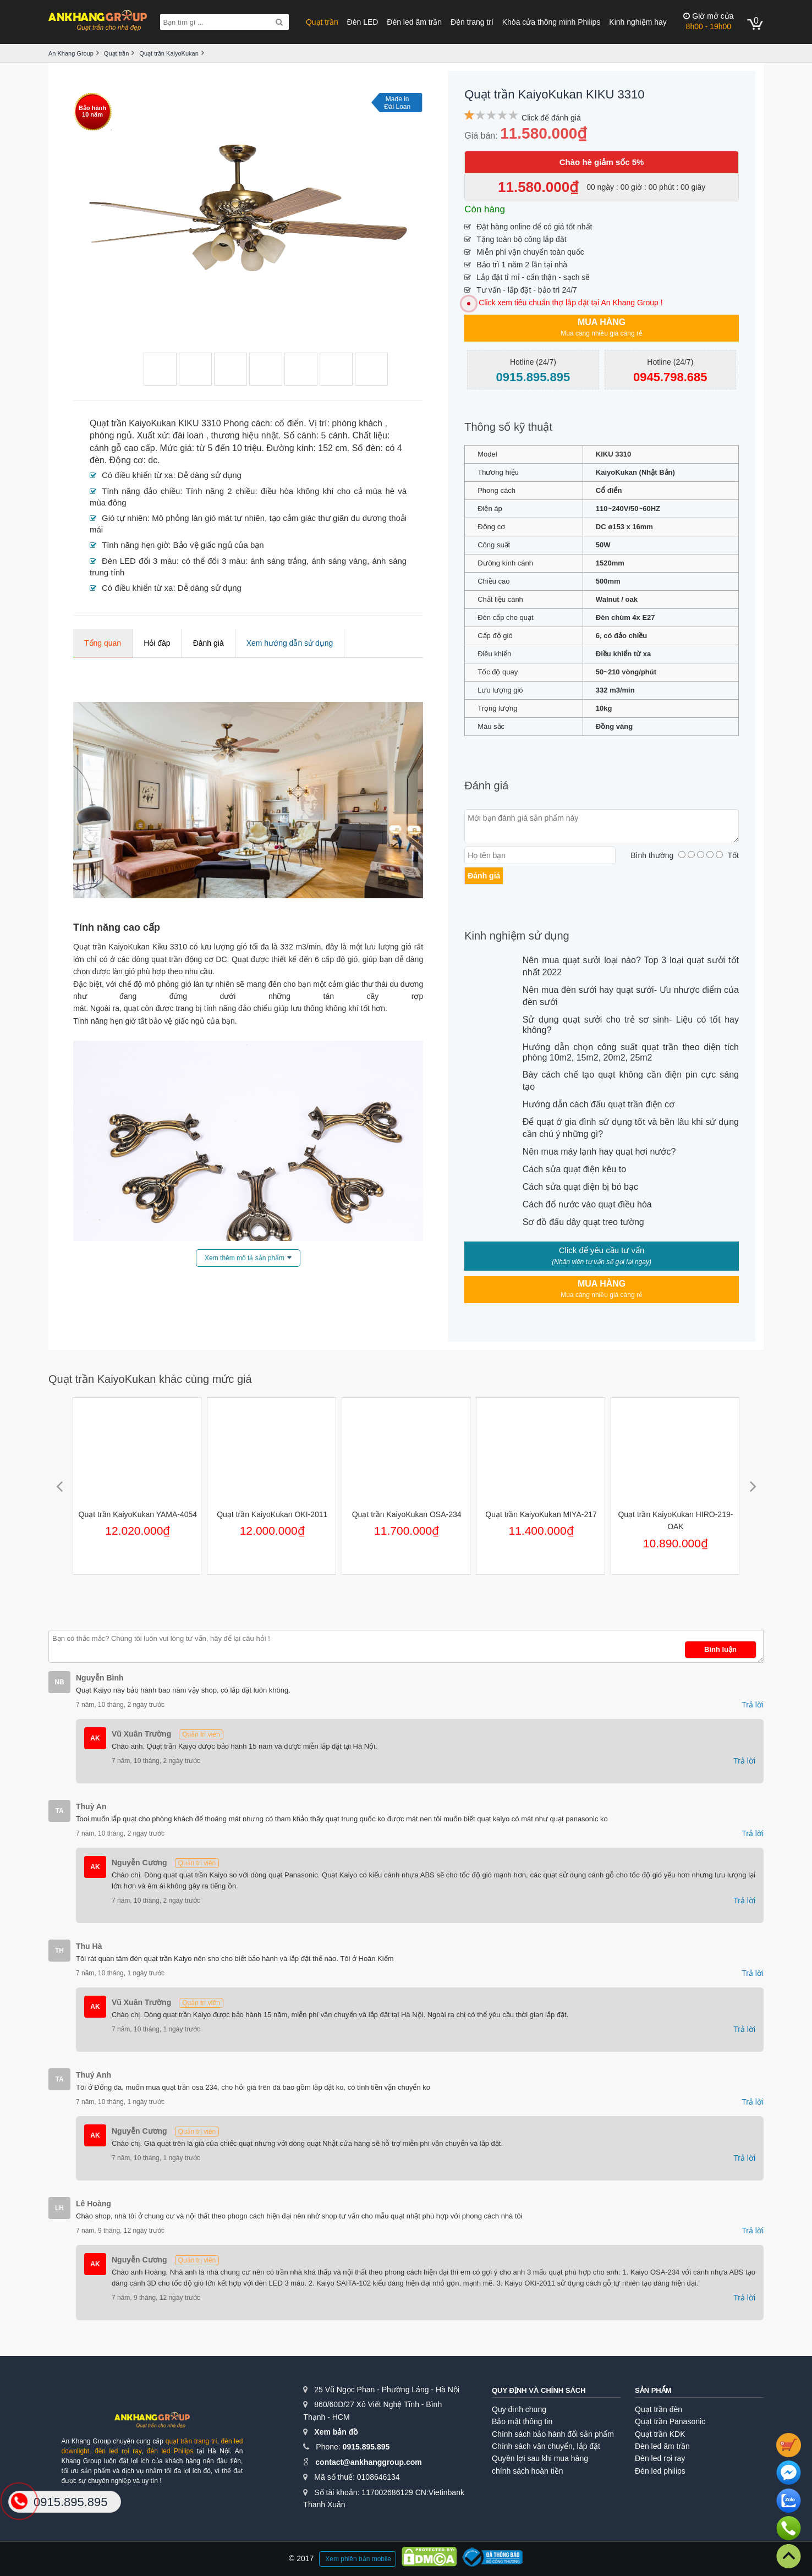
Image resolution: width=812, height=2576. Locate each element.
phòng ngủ (111, 435)
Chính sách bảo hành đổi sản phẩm (553, 2434)
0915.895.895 (366, 2446)
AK (95, 1738)
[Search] (279, 22)
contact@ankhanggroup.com (368, 2462)
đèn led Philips (170, 2451)
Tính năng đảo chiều (141, 491)
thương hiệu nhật (244, 435)
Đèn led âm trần (414, 22)
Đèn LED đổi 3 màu (139, 560)
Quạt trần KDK (660, 2434)
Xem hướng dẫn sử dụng (289, 643)
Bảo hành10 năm (92, 111)
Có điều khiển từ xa (137, 475)
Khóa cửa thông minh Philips (551, 22)
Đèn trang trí (472, 22)
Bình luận (720, 1649)
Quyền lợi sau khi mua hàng (540, 2458)
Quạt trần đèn (658, 2409)
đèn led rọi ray (118, 2451)
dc (152, 460)
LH (59, 2208)
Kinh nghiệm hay (638, 22)
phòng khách (357, 423)
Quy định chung (519, 2409)
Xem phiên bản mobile (358, 2559)
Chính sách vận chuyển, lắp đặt (546, 2446)
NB (59, 1682)
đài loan (188, 435)
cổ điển (289, 423)
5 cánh (334, 435)
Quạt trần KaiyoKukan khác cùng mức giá (150, 1379)
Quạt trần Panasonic (670, 2421)
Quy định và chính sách (539, 2390)
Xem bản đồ (336, 2431)
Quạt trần (322, 22)
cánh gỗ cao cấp (122, 448)
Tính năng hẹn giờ (135, 545)
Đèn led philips (660, 2471)
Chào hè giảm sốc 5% (601, 162)
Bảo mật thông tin (522, 2421)
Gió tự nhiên (124, 518)
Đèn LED (362, 22)
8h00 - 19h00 (708, 21)
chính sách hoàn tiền (527, 2471)
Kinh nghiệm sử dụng (516, 936)
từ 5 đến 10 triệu (229, 448)
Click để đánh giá (551, 117)
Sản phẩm (653, 2390)
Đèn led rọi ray (660, 2458)
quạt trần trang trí (191, 2441)
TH (59, 1950)
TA (59, 1811)
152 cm (332, 448)
